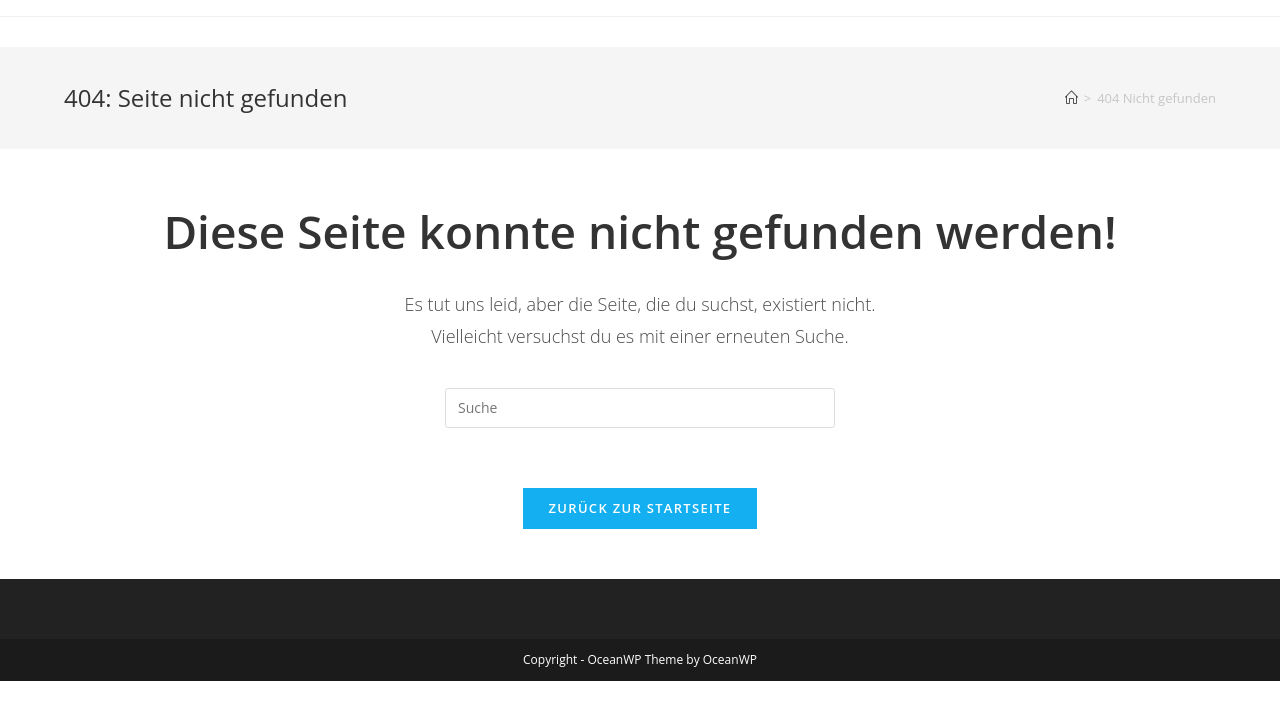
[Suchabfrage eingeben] (640, 408)
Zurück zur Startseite (640, 508)
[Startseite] (1071, 98)
